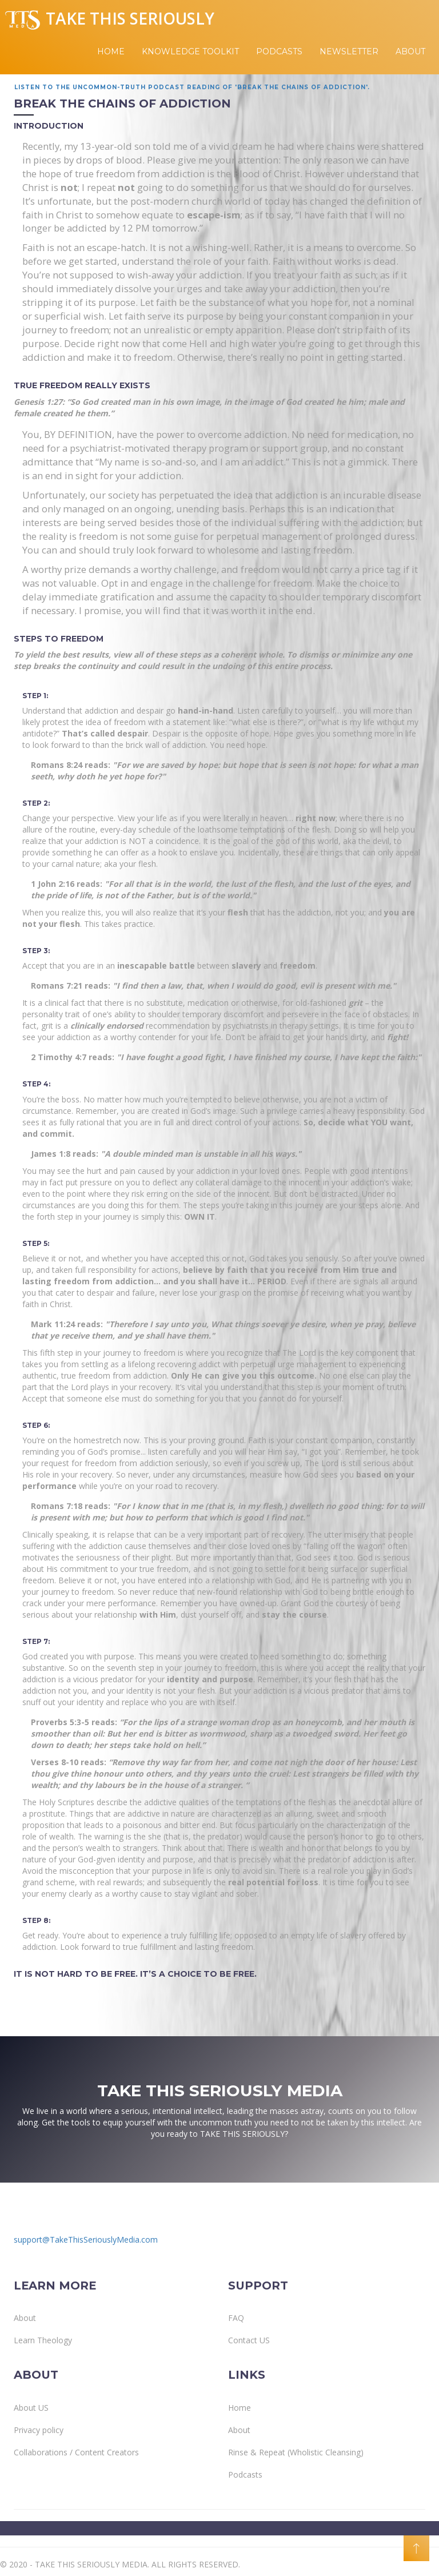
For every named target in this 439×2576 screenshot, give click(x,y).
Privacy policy (38, 2429)
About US (31, 2407)
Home (111, 51)
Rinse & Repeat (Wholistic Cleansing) (296, 2452)
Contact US (249, 2340)
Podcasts (279, 51)
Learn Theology (43, 2340)
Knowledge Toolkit (190, 51)
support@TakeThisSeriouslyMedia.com (86, 2239)
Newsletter (349, 51)
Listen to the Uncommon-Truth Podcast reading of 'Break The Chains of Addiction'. (192, 87)
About (410, 51)
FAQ (236, 2317)
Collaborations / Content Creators (76, 2452)
